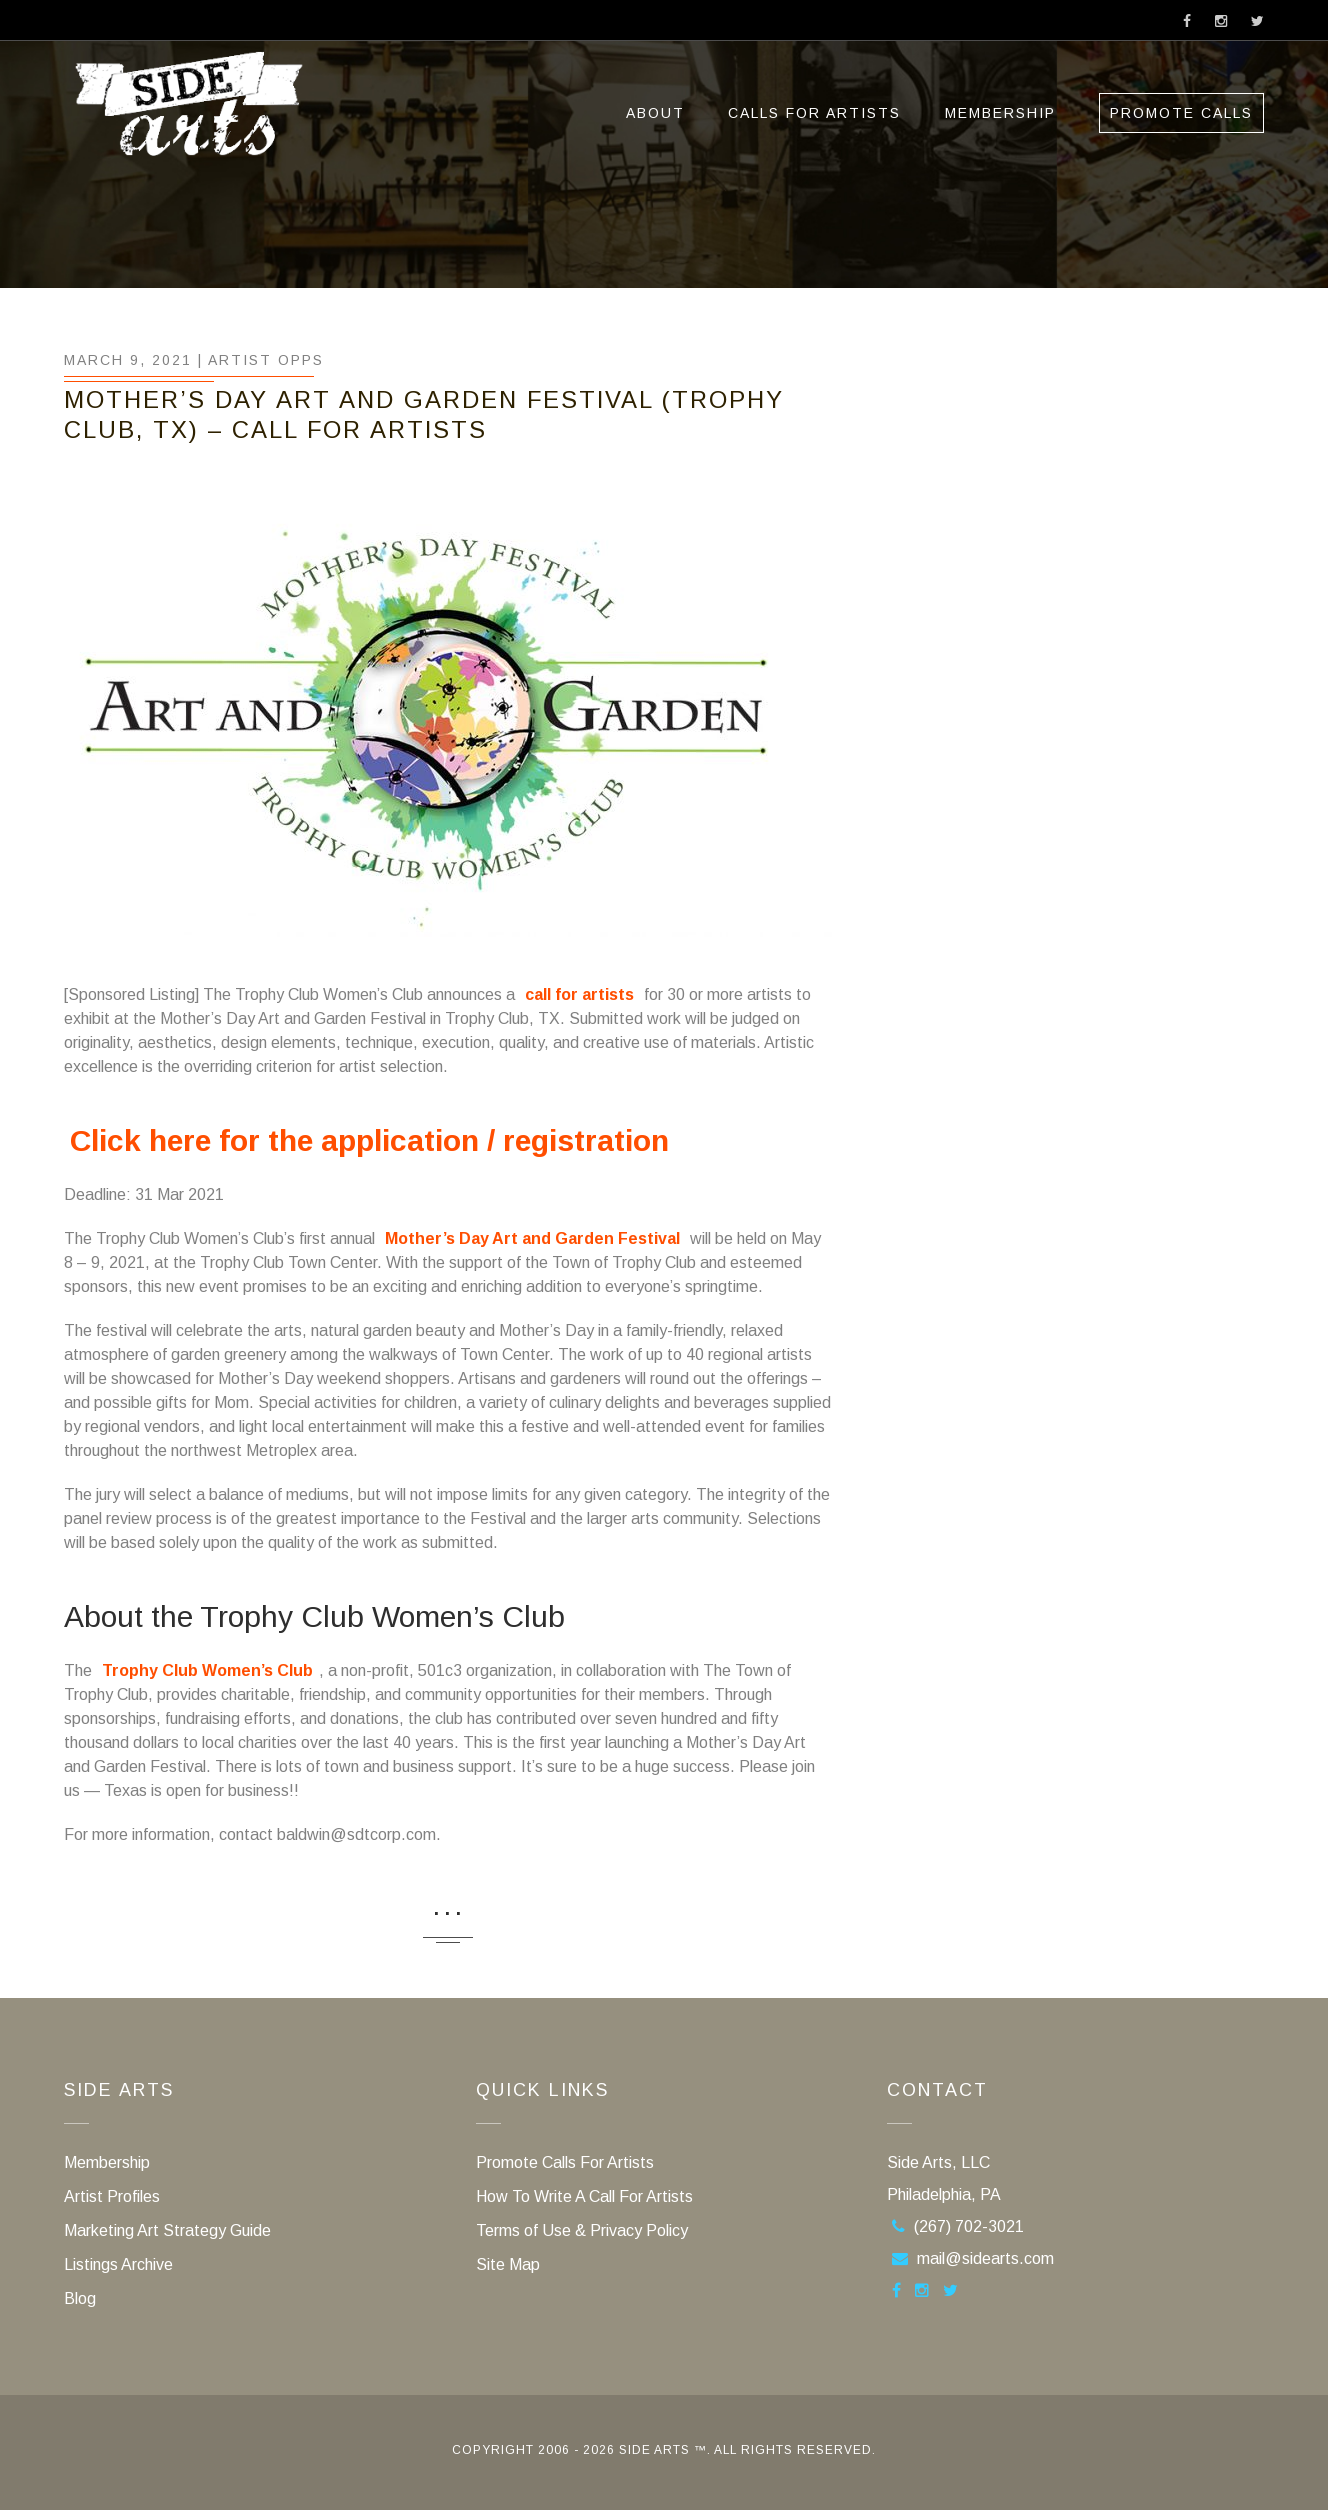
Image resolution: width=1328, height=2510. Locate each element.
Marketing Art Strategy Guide (167, 2230)
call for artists (579, 994)
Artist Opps (266, 360)
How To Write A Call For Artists (584, 2196)
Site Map (508, 2264)
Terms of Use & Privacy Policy (582, 2230)
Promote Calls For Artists (565, 2162)
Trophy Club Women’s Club (207, 1670)
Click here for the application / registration (369, 1140)
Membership (1000, 113)
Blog (80, 2298)
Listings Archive (118, 2264)
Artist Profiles (112, 2196)
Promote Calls (1181, 113)
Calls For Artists (814, 113)
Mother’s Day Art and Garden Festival (532, 1238)
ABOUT (655, 113)
